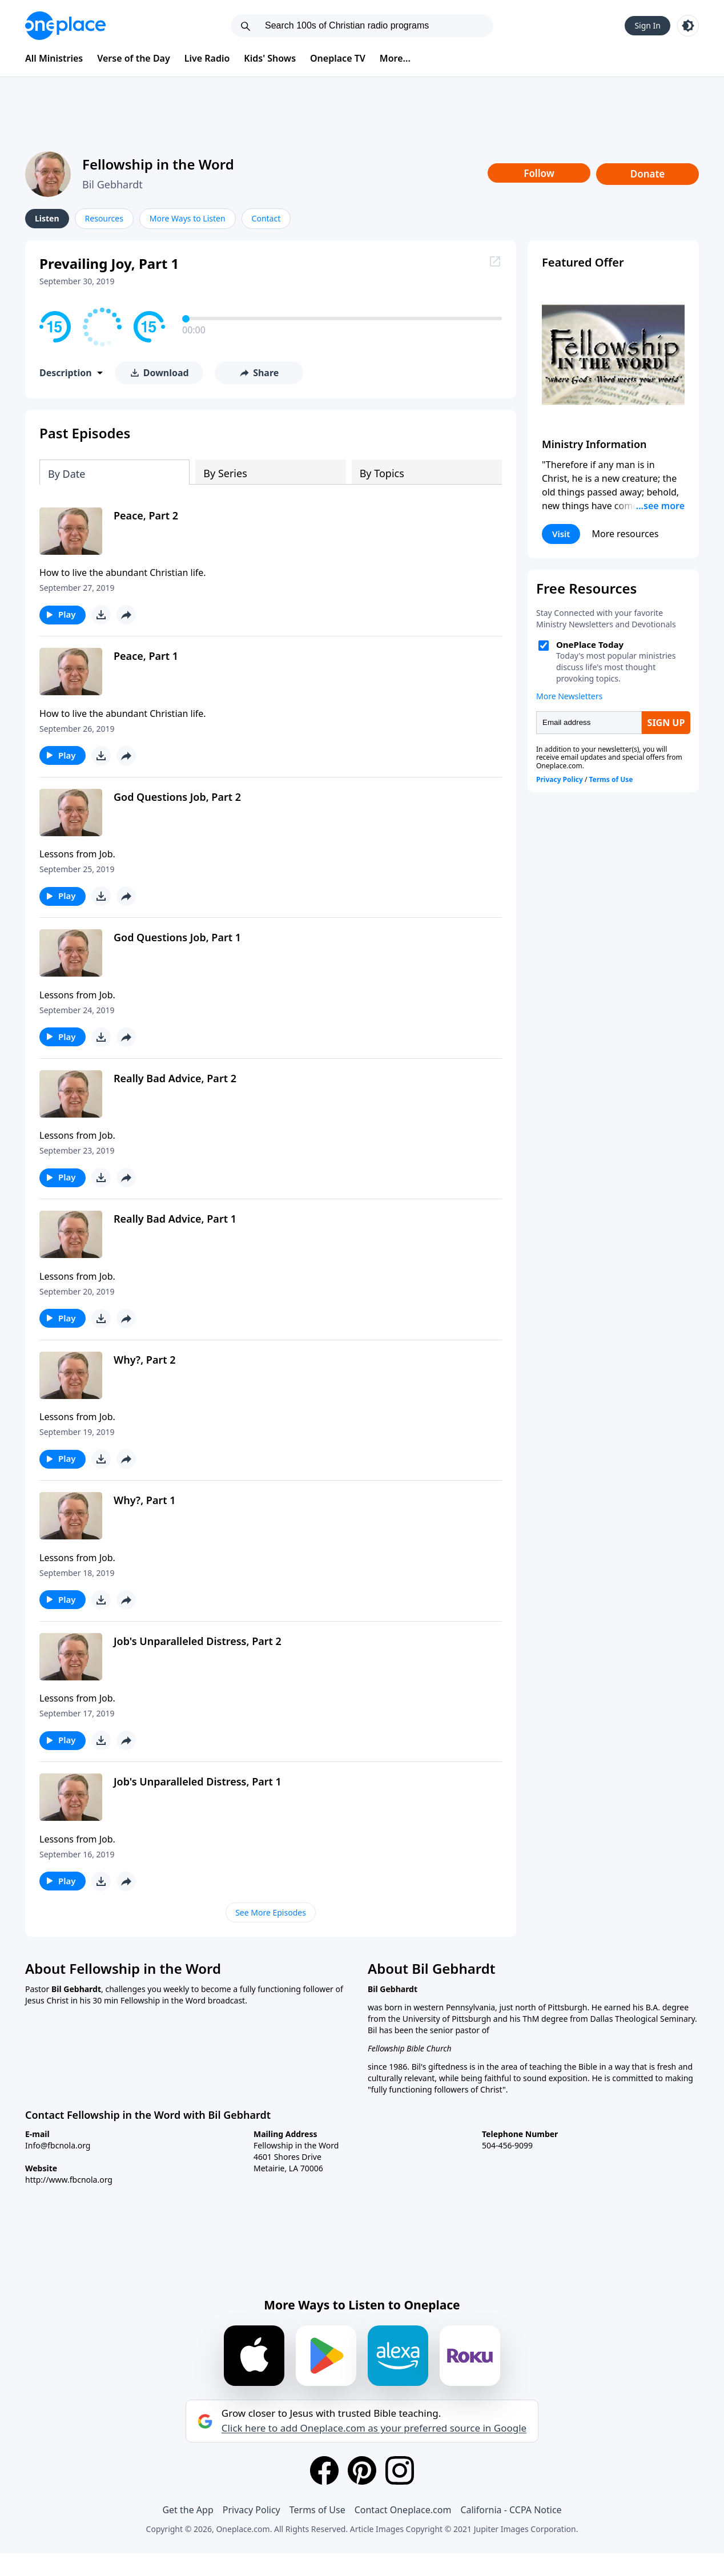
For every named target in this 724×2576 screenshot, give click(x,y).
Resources (104, 218)
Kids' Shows (270, 58)
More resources (625, 533)
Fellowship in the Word (158, 164)
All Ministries (54, 58)
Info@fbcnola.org (57, 2145)
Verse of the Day (133, 58)
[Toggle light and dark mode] (688, 26)
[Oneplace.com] (65, 25)
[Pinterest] (362, 2470)
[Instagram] (399, 2470)
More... (395, 58)
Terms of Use (317, 2510)
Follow (539, 173)
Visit (561, 533)
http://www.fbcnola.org (68, 2179)
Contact (266, 218)
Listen (47, 218)
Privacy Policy (251, 2510)
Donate (647, 173)
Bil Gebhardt (112, 184)
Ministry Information (594, 444)
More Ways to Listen (188, 218)
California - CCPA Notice (510, 2510)
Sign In (647, 25)
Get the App (187, 2510)
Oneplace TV (337, 58)
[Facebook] (324, 2470)
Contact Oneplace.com (403, 2510)
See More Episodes (270, 1912)
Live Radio (207, 58)
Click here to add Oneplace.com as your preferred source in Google (374, 2428)
